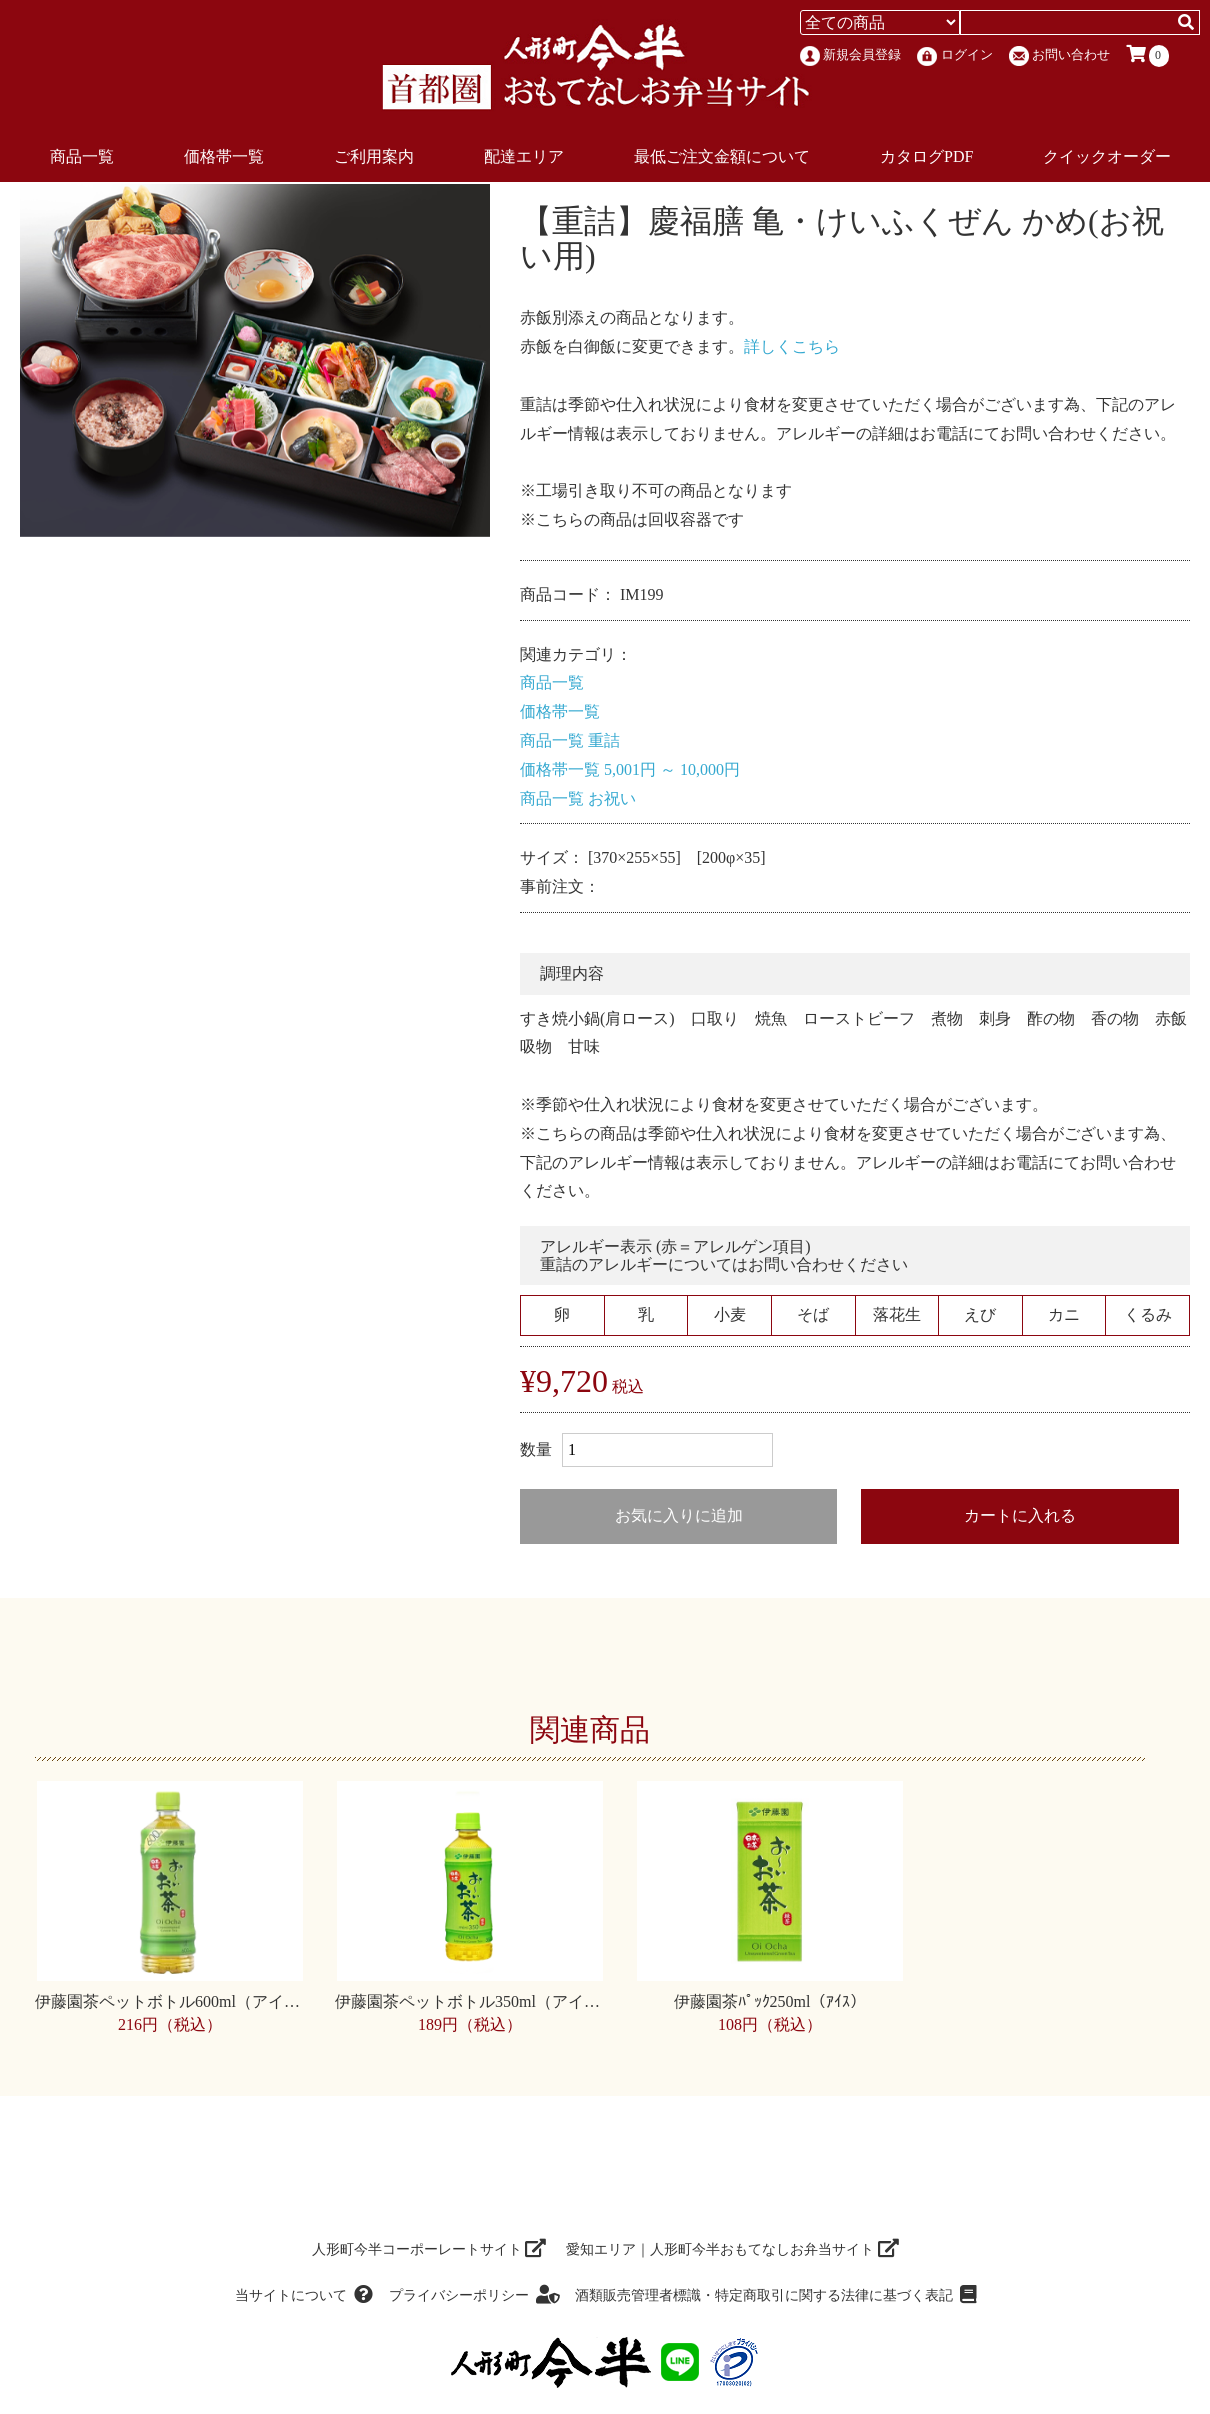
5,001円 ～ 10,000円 (672, 769)
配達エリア (524, 156)
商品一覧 (82, 156)
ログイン (954, 56)
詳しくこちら (792, 346)
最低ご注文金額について (722, 156)
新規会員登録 (850, 56)
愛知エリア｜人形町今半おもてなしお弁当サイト (732, 2249)
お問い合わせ (1059, 56)
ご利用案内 (374, 156)
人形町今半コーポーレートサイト (429, 2249)
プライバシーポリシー (474, 2295)
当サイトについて (304, 2295)
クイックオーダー (1107, 156)
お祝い (612, 798)
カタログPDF (926, 156)
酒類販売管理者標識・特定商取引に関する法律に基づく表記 (775, 2295)
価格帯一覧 (224, 156)
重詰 (604, 740)
